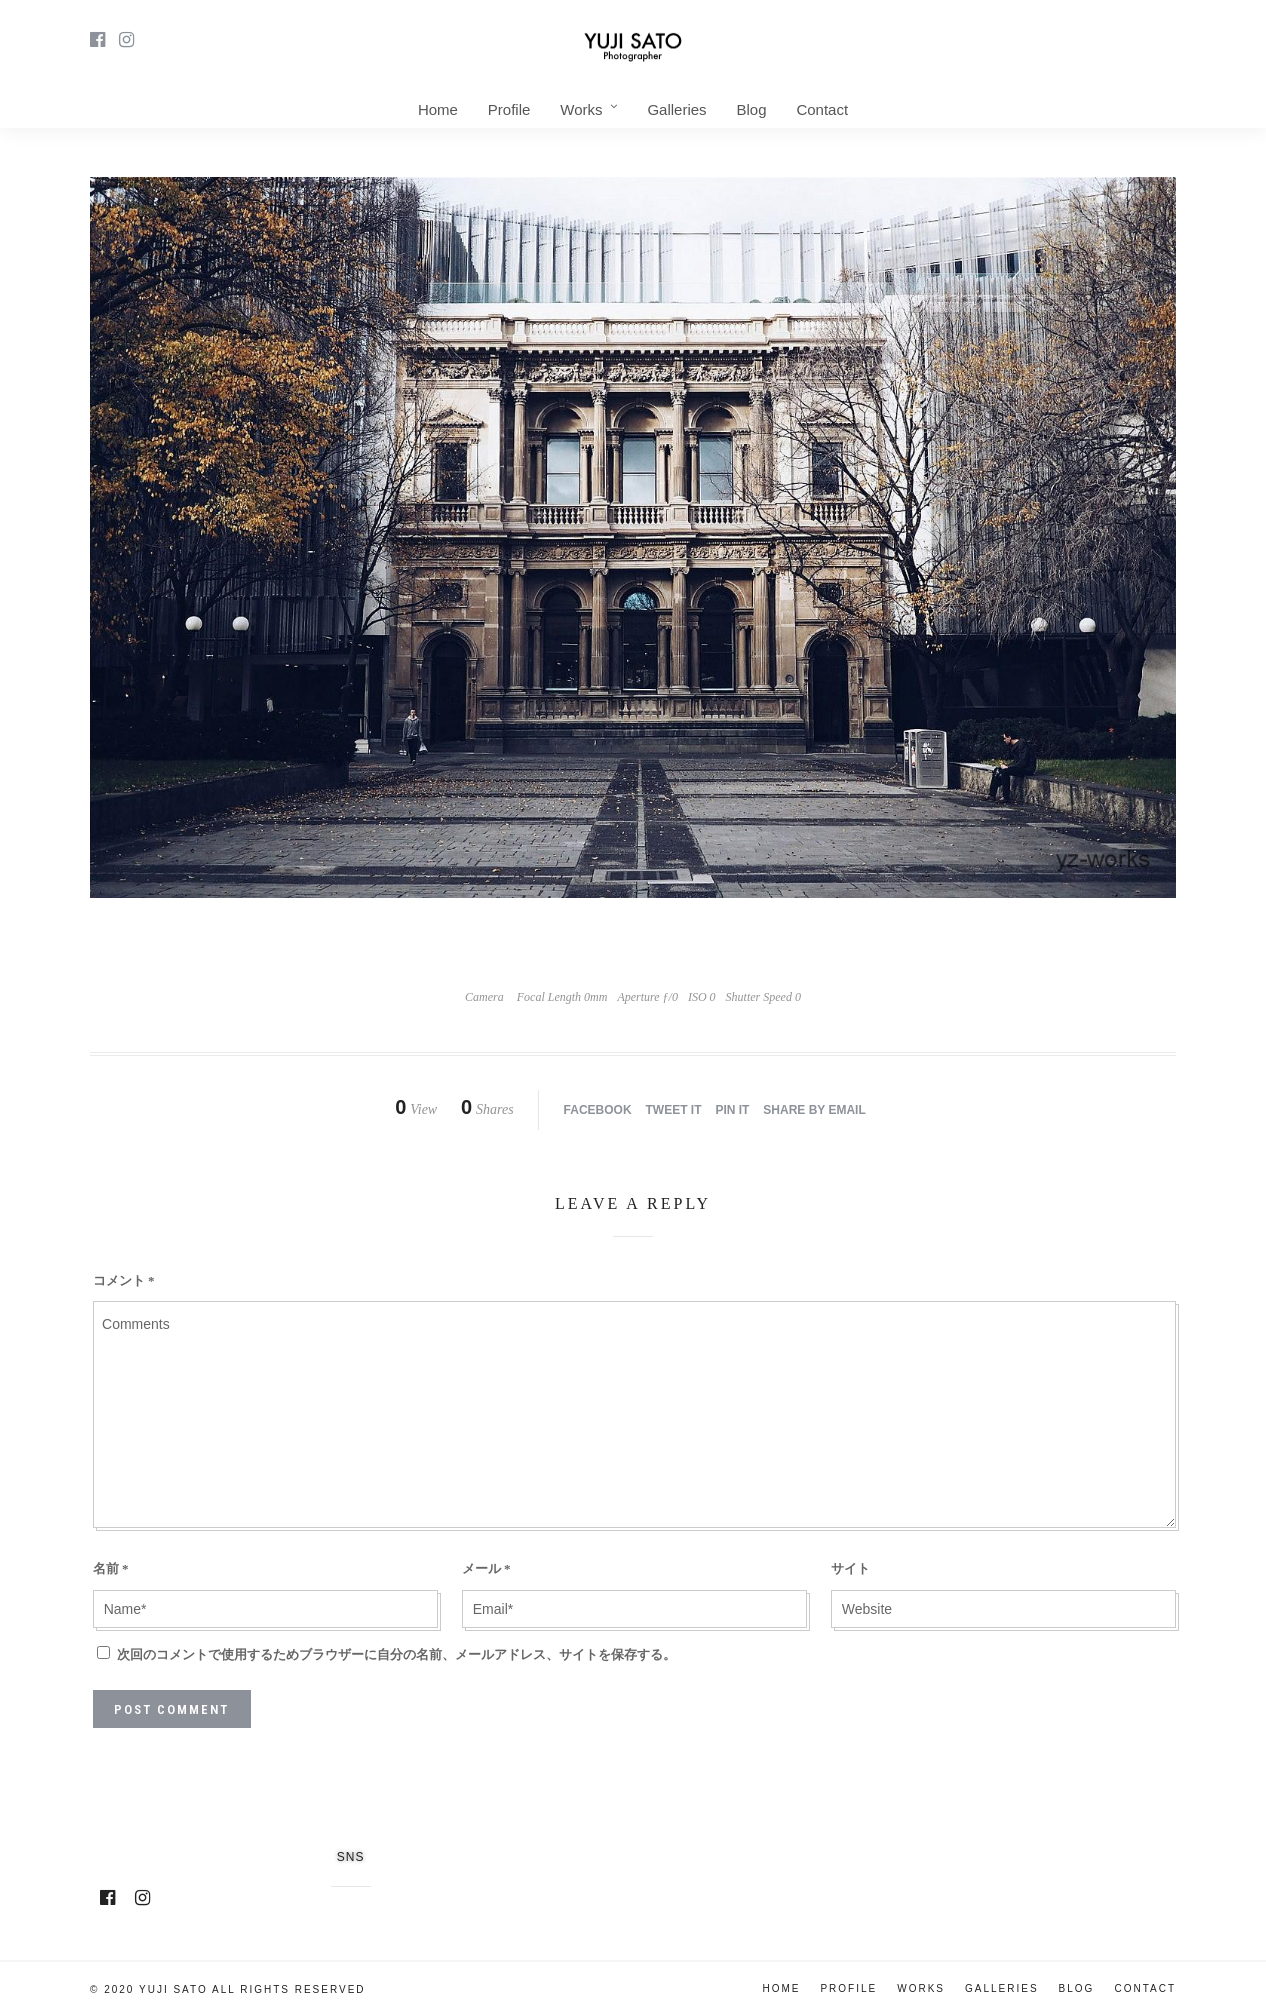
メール (486, 1568)
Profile (509, 109)
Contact (822, 109)
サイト (850, 1568)
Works (581, 109)
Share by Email (814, 1110)
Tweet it (674, 1110)
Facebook (598, 1110)
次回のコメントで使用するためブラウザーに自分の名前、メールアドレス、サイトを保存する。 (396, 1654)
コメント (124, 1280)
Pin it (732, 1110)
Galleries (676, 109)
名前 (111, 1568)
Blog (751, 109)
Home (438, 109)
